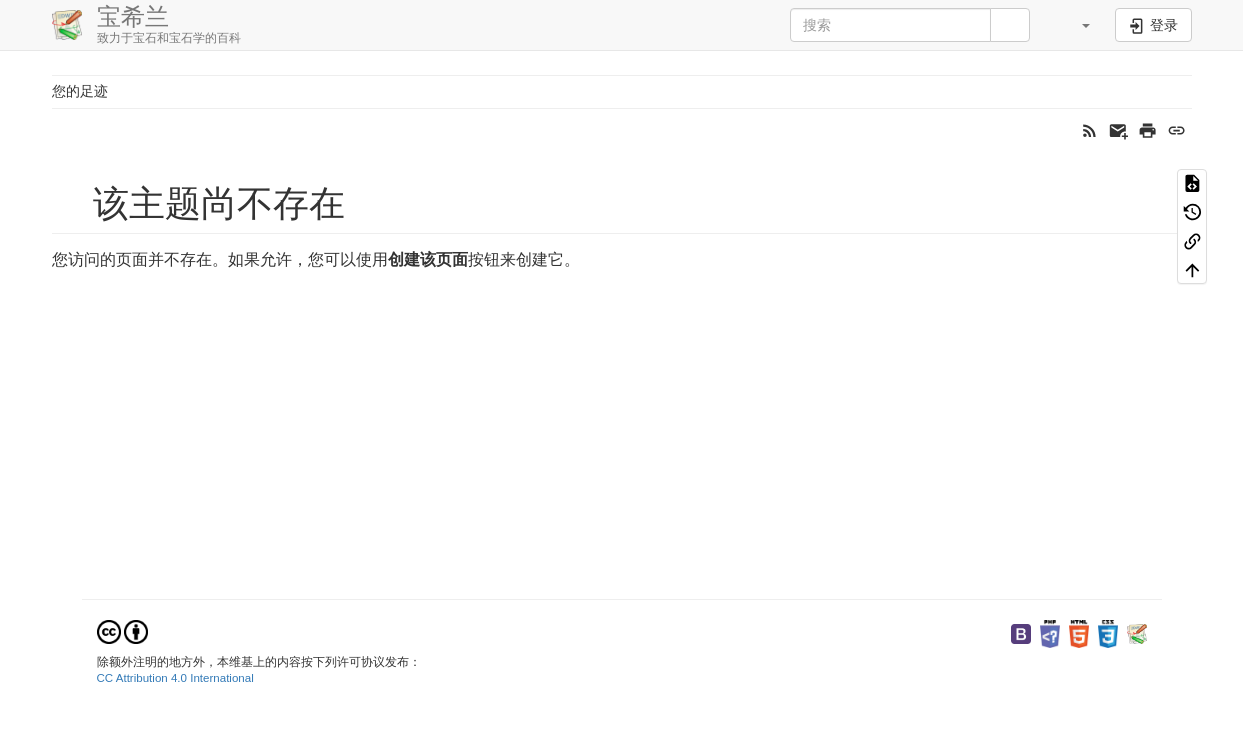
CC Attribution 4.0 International (175, 678)
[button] (1075, 25)
